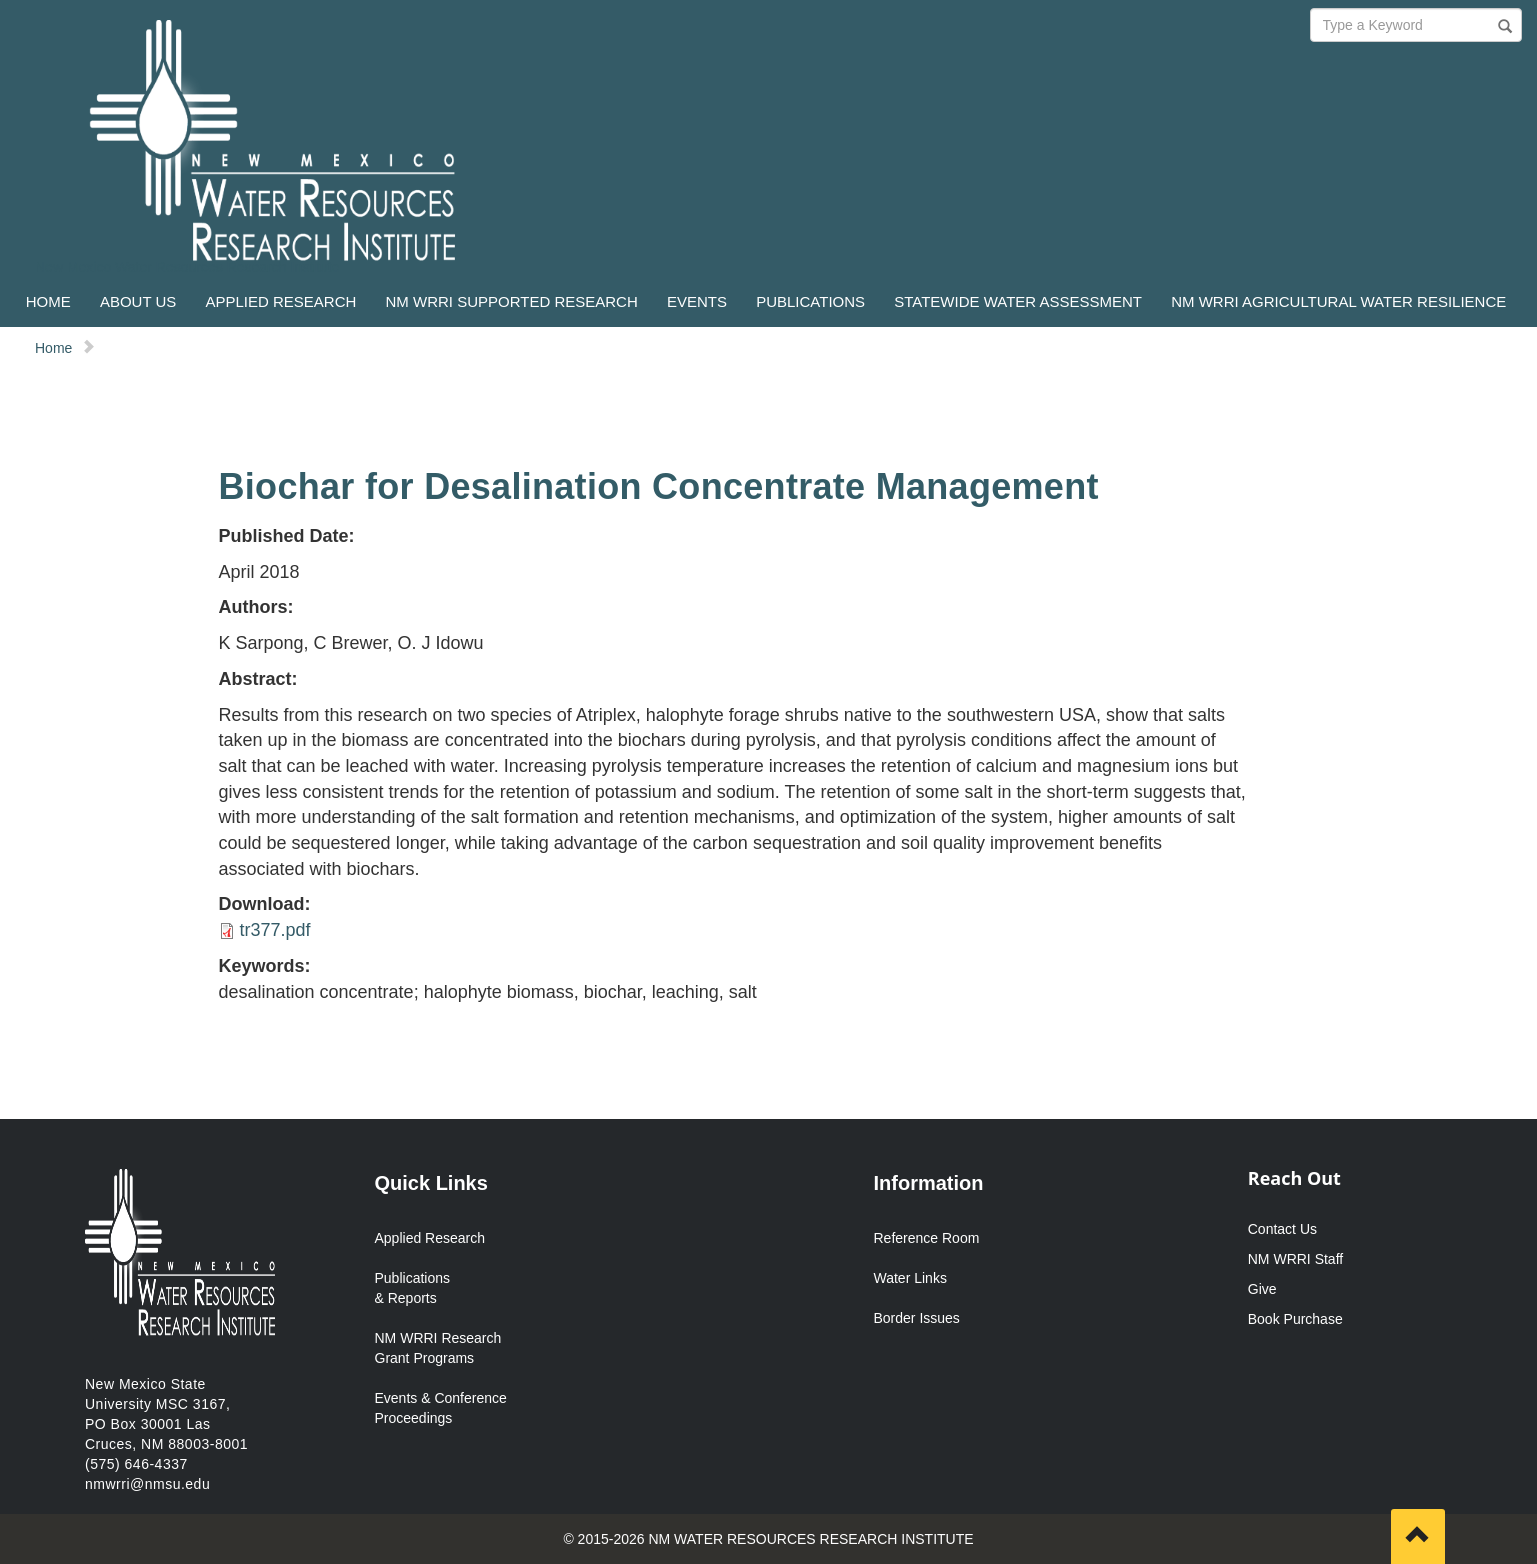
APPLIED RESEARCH (280, 301)
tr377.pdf (275, 930)
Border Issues (917, 1318)
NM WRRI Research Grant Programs (438, 1348)
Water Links (910, 1278)
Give (1262, 1289)
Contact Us (1282, 1229)
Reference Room (927, 1238)
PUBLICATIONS (810, 301)
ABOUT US (138, 301)
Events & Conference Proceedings (441, 1408)
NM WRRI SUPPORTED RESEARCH (512, 301)
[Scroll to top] (1418, 1536)
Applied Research (430, 1238)
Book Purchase (1295, 1319)
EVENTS (697, 301)
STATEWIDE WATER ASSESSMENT (1018, 301)
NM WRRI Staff (1295, 1259)
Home (53, 348)
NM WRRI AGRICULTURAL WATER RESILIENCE (1338, 301)
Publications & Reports (413, 1288)
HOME (48, 301)
